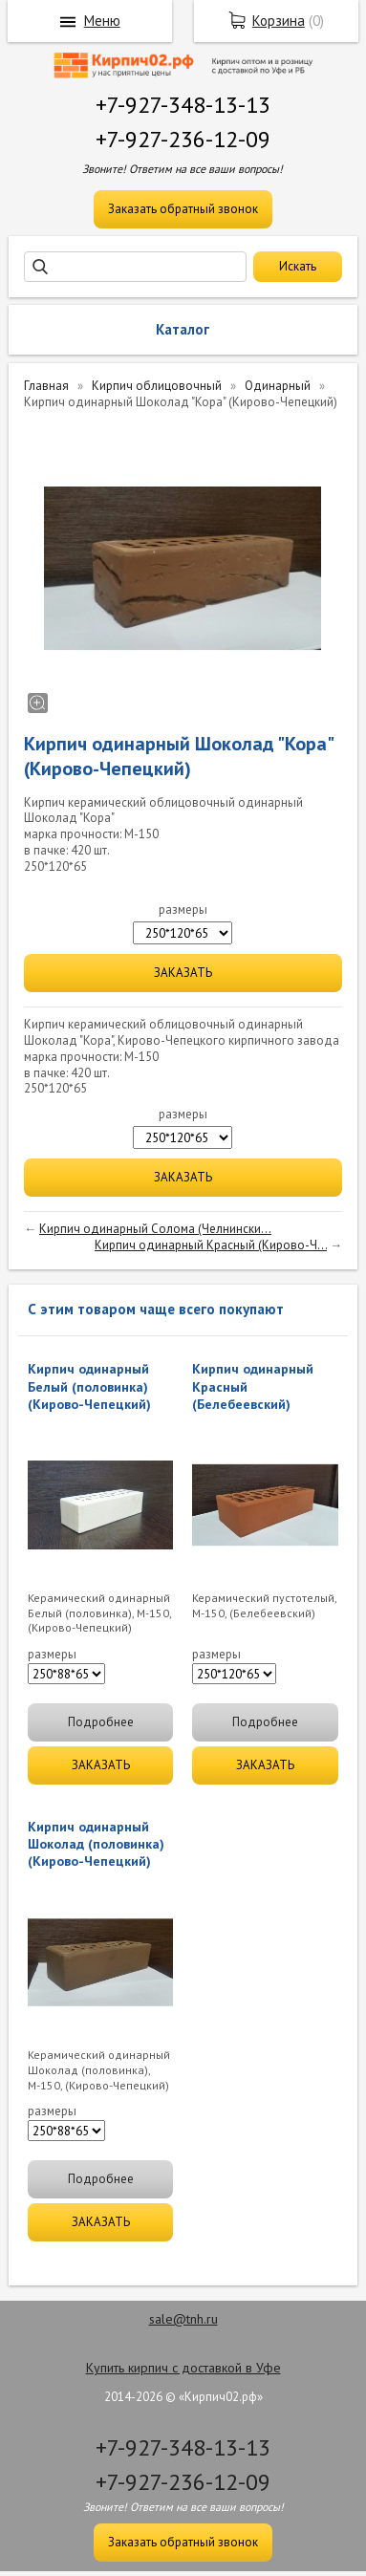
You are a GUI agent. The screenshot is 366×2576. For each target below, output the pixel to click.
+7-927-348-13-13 (183, 104)
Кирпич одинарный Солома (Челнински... (155, 1229)
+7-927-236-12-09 (183, 139)
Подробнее (101, 1722)
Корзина (278, 20)
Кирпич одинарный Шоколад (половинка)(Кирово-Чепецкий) (96, 1844)
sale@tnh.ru (183, 2318)
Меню (102, 20)
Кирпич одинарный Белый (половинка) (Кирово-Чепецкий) (89, 1386)
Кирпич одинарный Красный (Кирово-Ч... (211, 1245)
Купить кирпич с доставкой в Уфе (183, 2367)
